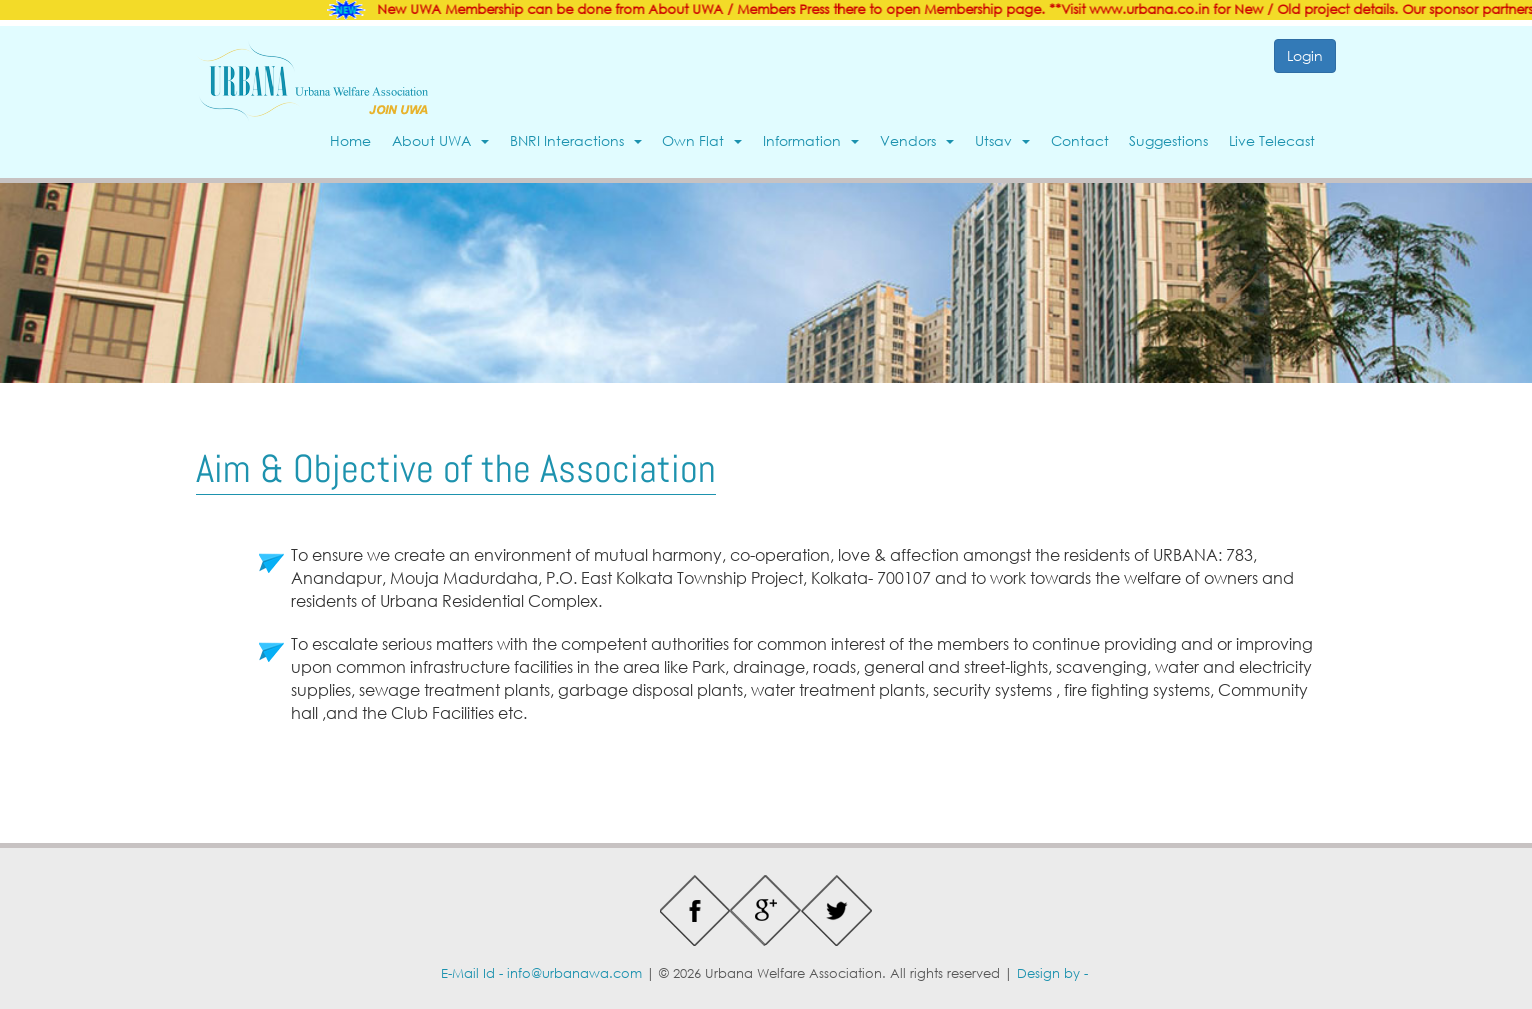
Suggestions (1168, 140)
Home (350, 140)
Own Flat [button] (702, 140)
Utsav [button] (1002, 140)
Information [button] (811, 140)
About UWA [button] (440, 140)
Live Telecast (1272, 140)
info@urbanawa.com (574, 973)
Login (1305, 55)
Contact (1080, 140)
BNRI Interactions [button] (576, 140)
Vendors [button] (917, 140)
